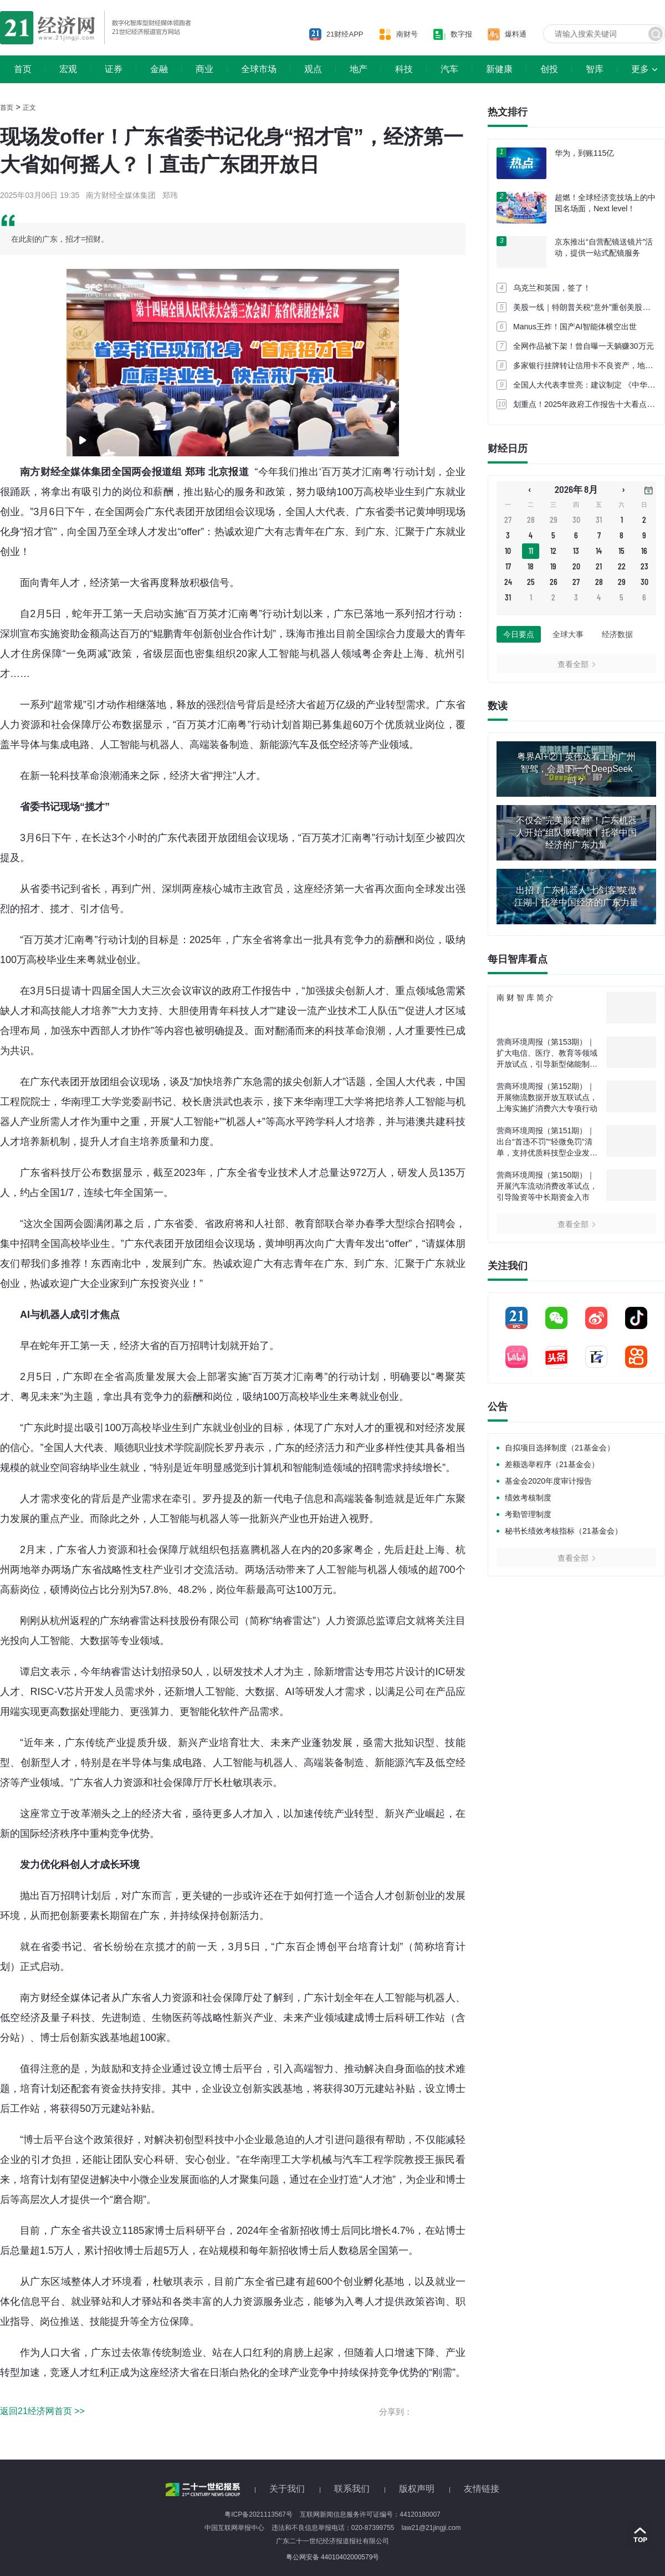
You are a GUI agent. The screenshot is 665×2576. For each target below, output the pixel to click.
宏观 (68, 69)
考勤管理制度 (528, 1514)
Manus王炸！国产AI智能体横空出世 (575, 326)
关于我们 (287, 2488)
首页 (23, 69)
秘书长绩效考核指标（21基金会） (563, 1530)
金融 (159, 69)
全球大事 (568, 634)
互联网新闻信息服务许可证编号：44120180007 (370, 2514)
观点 (313, 69)
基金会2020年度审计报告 (548, 1481)
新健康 (499, 69)
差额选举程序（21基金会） (552, 1464)
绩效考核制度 (528, 1497)
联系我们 (352, 2488)
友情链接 (481, 2488)
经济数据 (617, 634)
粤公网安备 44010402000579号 (333, 2557)
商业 (204, 69)
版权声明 (416, 2488)
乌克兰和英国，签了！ (552, 287)
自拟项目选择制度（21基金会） (560, 1447)
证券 (113, 69)
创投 (549, 69)
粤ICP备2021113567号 (258, 2514)
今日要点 (518, 634)
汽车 (449, 69)
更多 (640, 69)
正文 (29, 107)
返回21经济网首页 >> (42, 2411)
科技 (404, 69)
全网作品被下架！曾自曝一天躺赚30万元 (583, 346)
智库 (594, 69)
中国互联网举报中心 (234, 2528)
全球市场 (259, 69)
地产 (358, 69)
